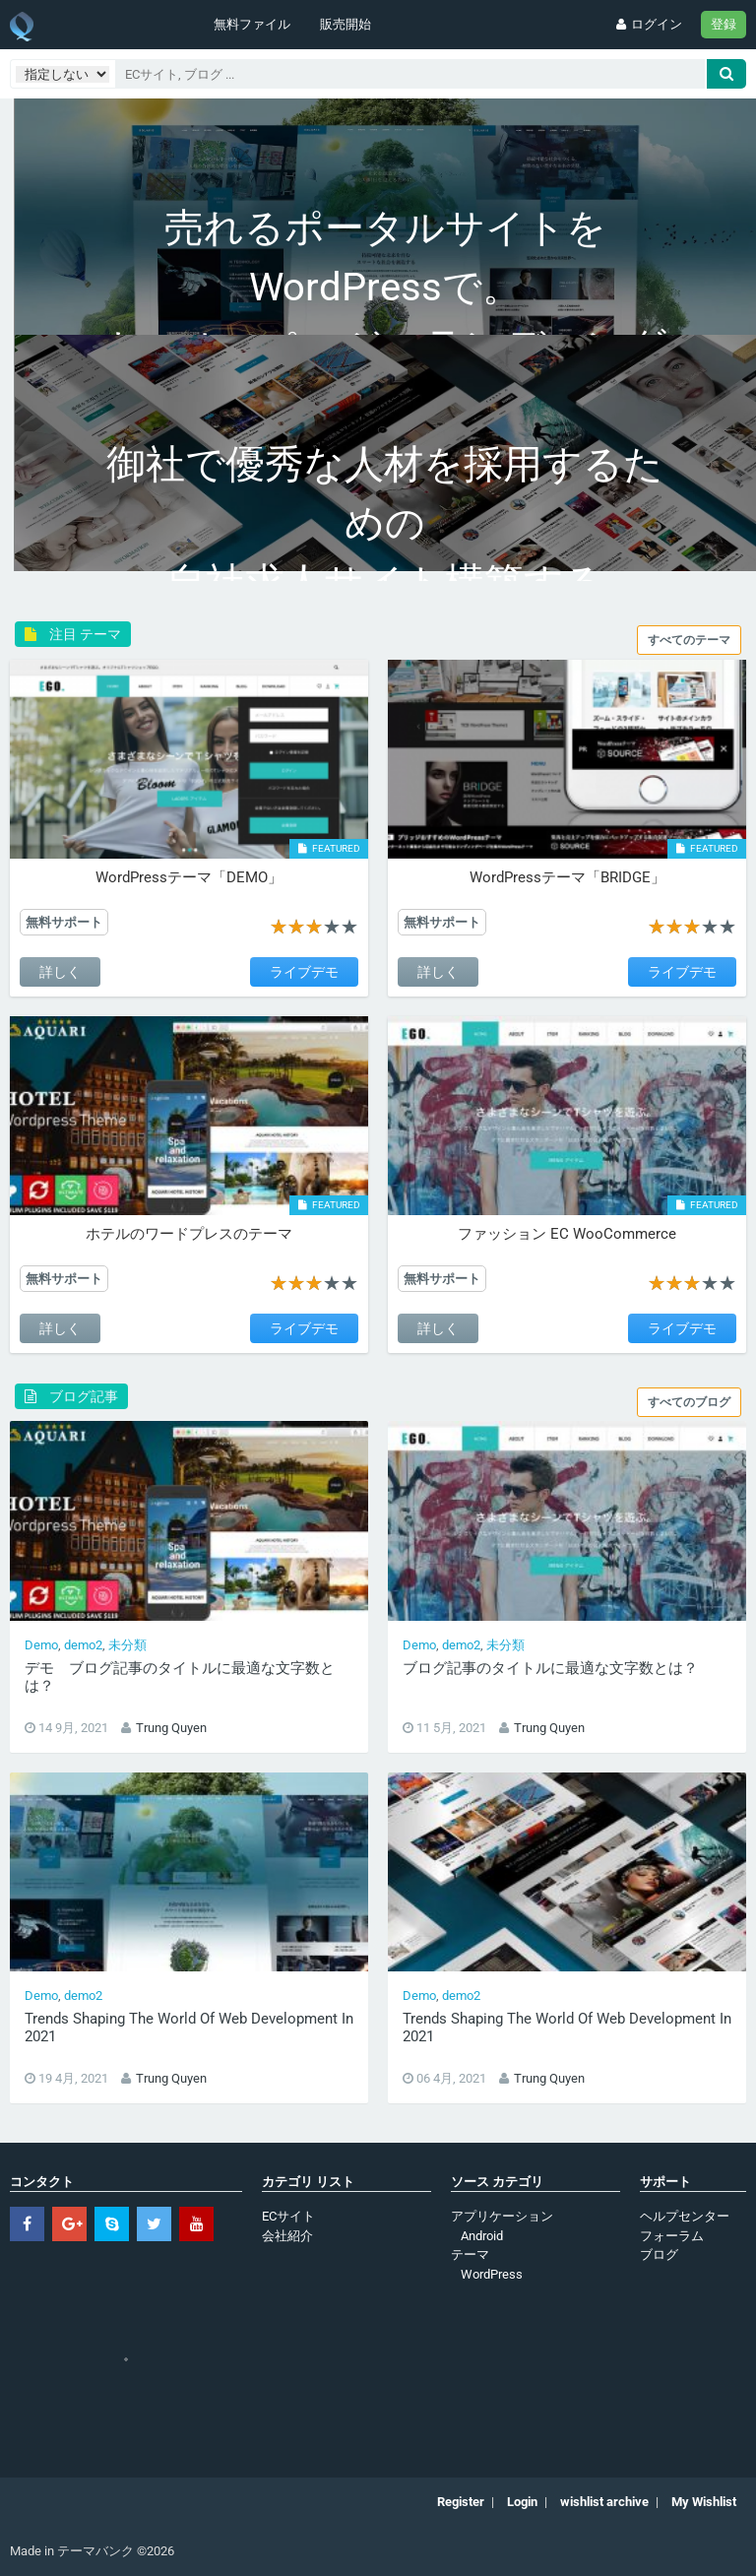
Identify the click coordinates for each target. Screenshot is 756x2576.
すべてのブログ (689, 1402)
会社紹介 (287, 2235)
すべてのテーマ (689, 640)
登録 (723, 24)
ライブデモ (304, 972)
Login (522, 2501)
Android (482, 2235)
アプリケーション (502, 2216)
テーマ (470, 2254)
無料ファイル (252, 24)
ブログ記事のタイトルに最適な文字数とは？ (550, 1668)
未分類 (127, 1645)
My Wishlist (703, 2501)
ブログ (659, 2254)
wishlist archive (604, 2501)
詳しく (60, 972)
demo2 (83, 1645)
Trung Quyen (171, 1727)
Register (460, 2501)
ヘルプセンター (684, 2216)
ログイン (648, 24)
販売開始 (345, 24)
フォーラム (672, 2235)
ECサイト (288, 2216)
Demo (41, 1645)
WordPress (492, 2274)
